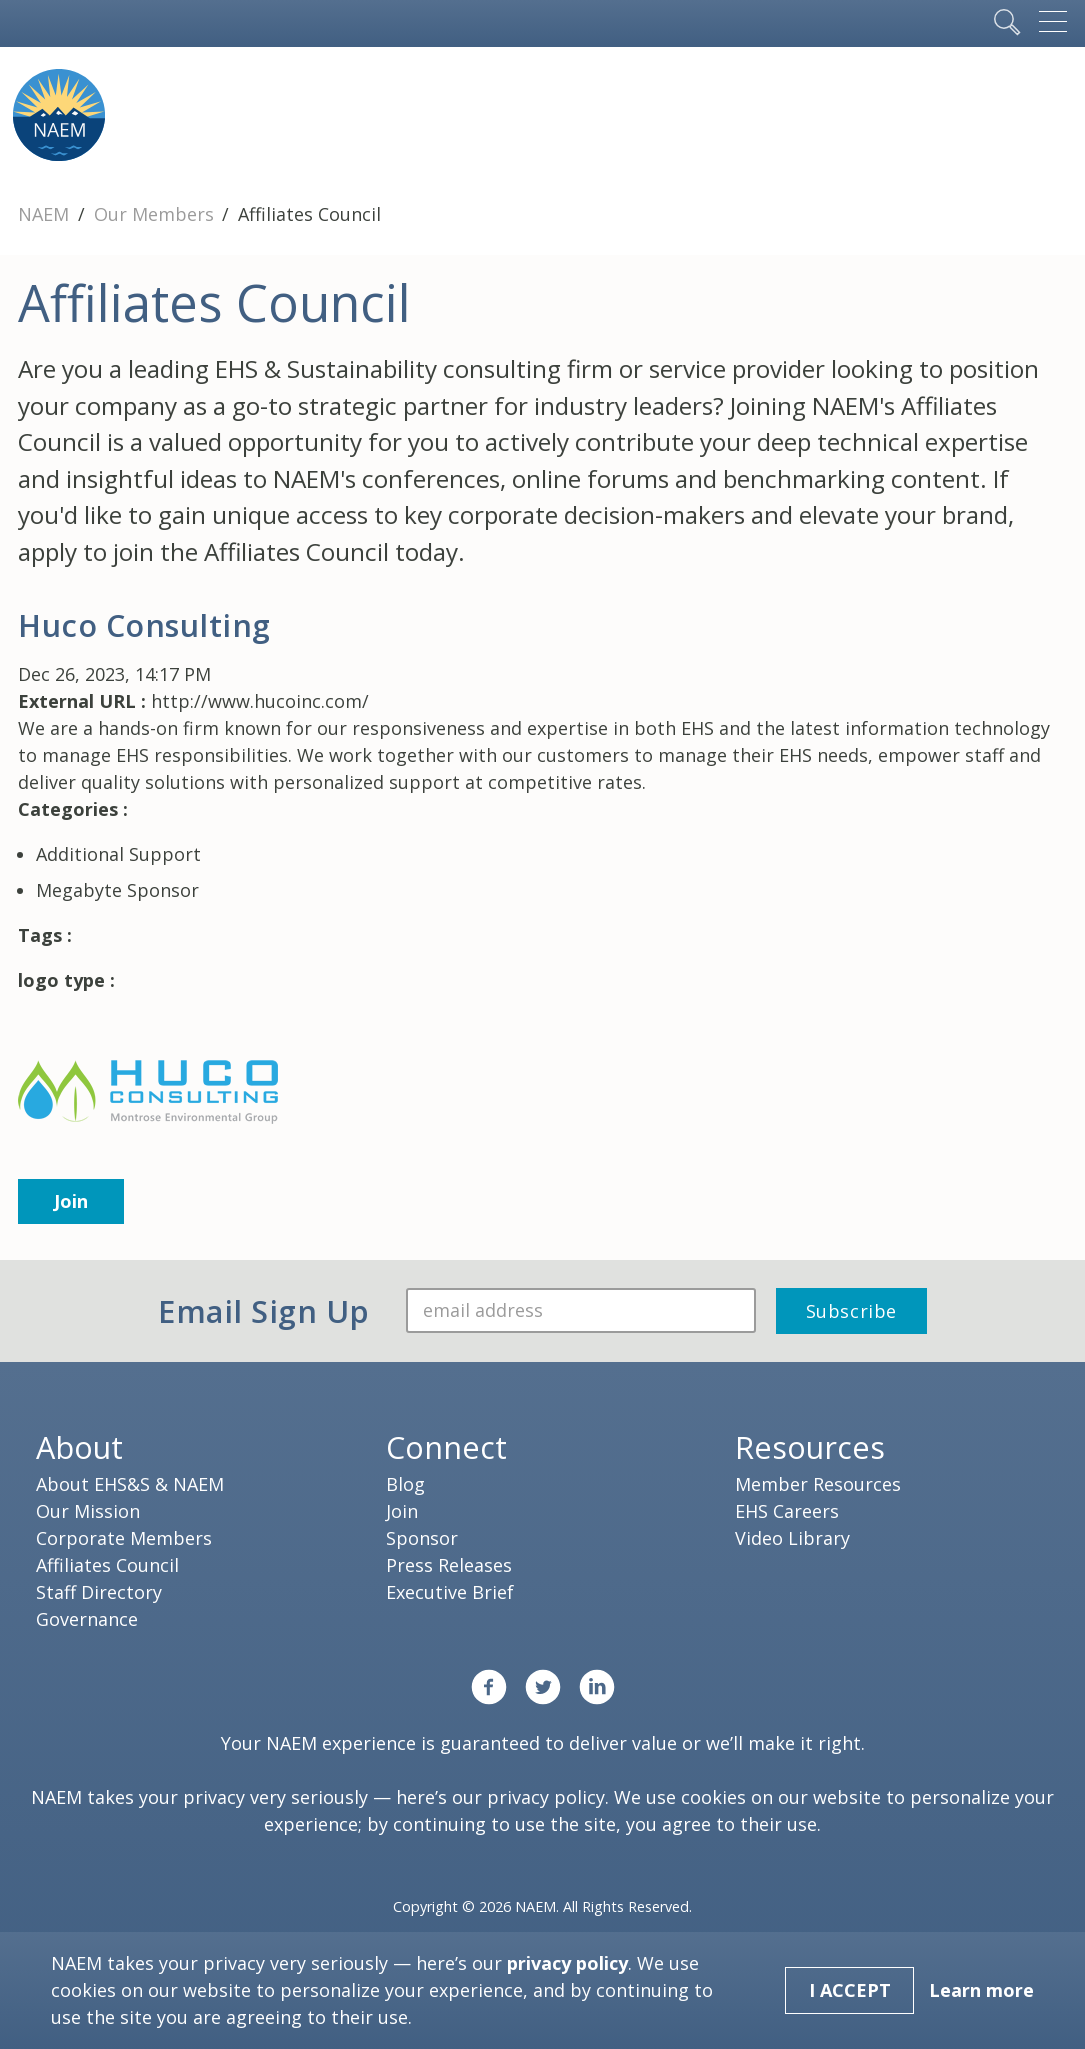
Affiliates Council (107, 1565)
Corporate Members (124, 1538)
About (79, 1447)
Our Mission (88, 1511)
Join (71, 1201)
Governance (87, 1619)
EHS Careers (787, 1511)
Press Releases (449, 1565)
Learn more (981, 1990)
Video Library (792, 1538)
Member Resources (818, 1484)
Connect (446, 1447)
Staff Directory (99, 1592)
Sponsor (422, 1538)
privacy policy (546, 1797)
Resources (810, 1447)
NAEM (46, 214)
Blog (405, 1484)
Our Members (156, 214)
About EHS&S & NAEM (130, 1484)
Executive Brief (450, 1592)
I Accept (850, 1990)
